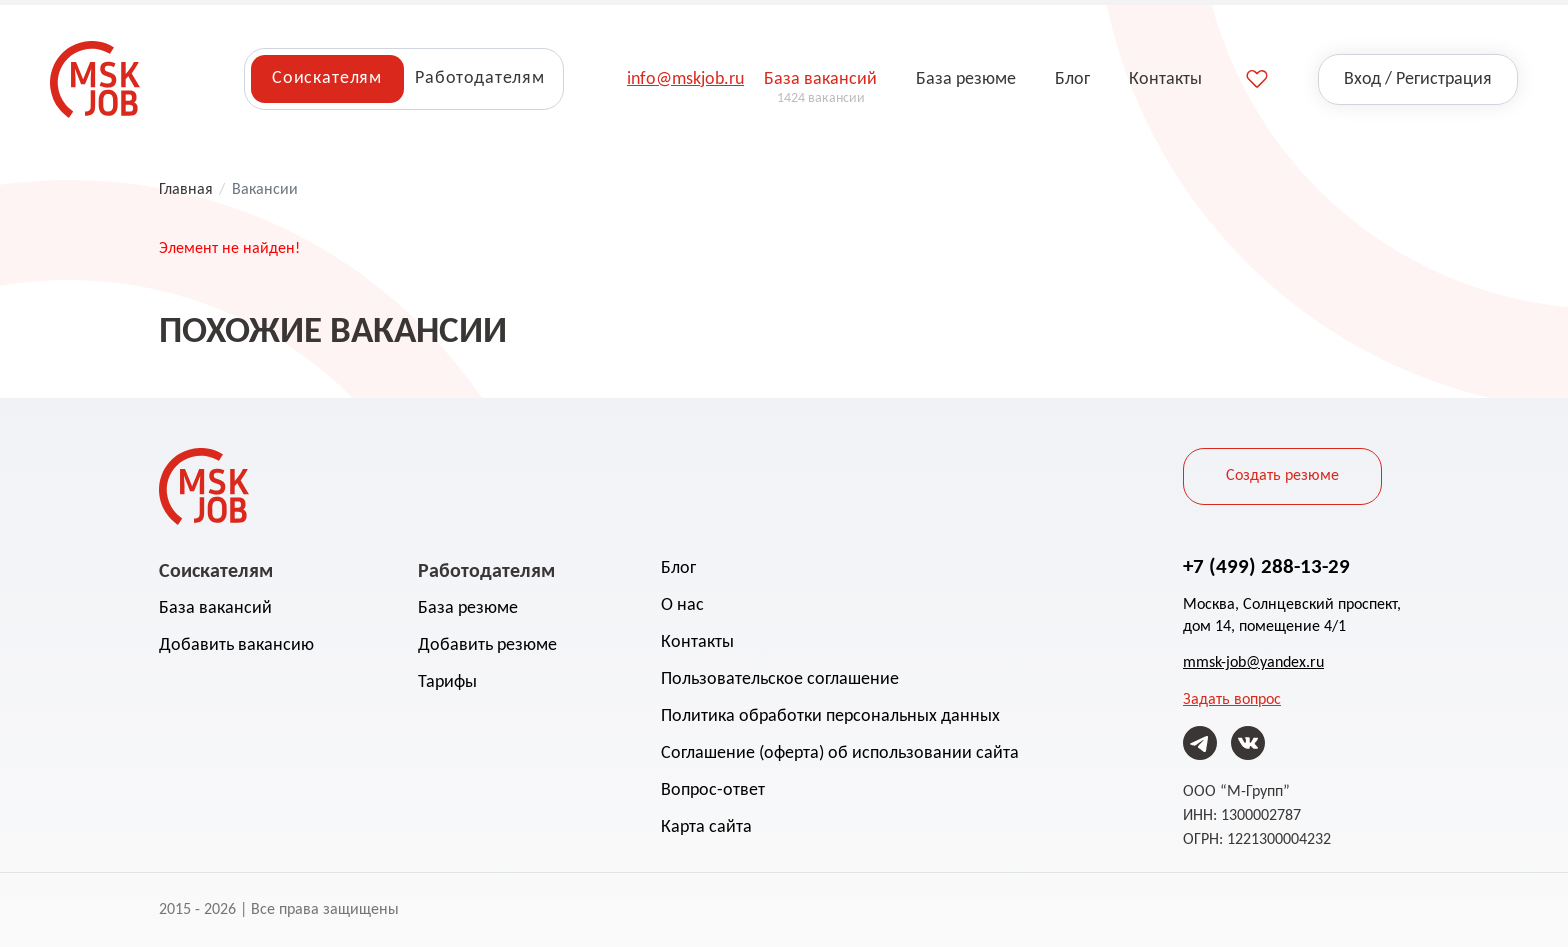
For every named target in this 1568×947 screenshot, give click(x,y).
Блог (678, 568)
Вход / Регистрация (1418, 79)
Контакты (697, 642)
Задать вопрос (1232, 700)
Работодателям (480, 78)
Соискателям (327, 78)
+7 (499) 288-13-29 (1266, 566)
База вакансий (215, 608)
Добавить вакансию (236, 645)
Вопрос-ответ (713, 790)
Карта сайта (706, 827)
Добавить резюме (487, 645)
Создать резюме (1282, 476)
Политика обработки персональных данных (830, 716)
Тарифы (447, 682)
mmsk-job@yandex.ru (1253, 663)
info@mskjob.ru (685, 79)
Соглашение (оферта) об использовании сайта (840, 753)
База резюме (468, 608)
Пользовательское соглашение (780, 679)
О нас (682, 605)
